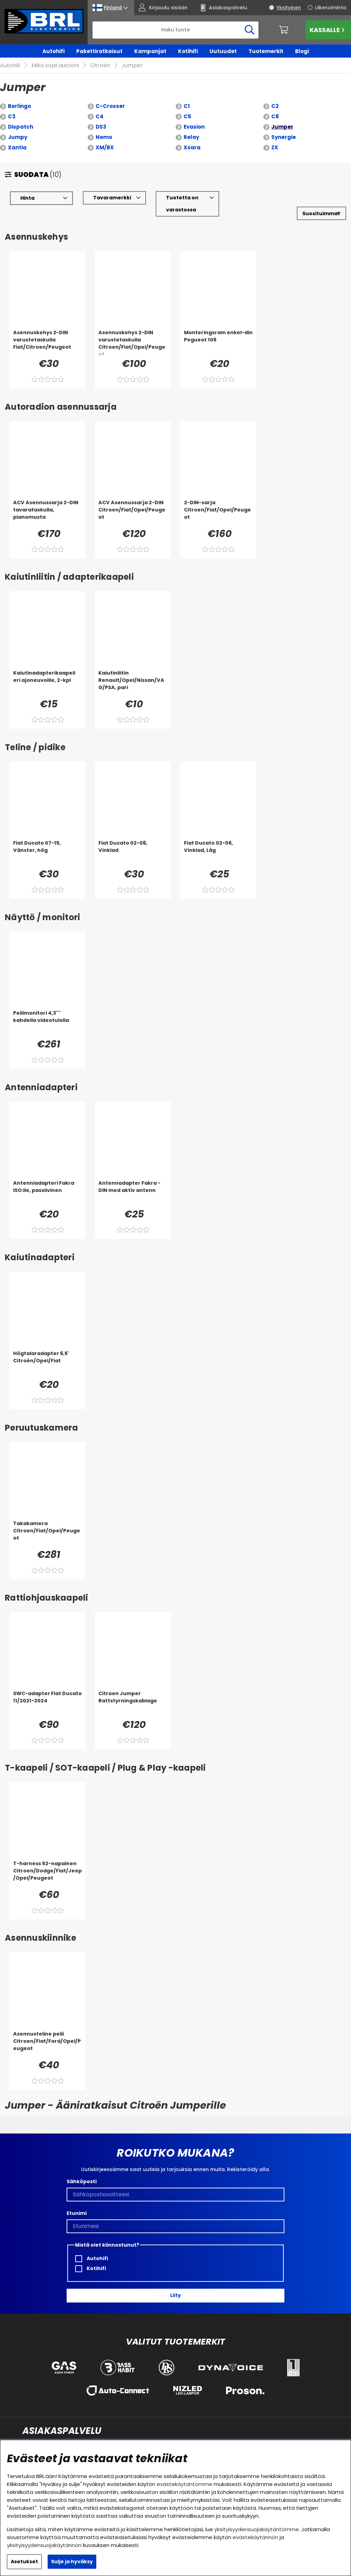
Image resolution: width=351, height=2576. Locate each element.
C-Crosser (110, 96)
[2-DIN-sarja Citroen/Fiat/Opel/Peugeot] (218, 503)
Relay (191, 127)
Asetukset (24, 2561)
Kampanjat (150, 51)
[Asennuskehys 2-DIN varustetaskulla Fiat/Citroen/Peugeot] (47, 333)
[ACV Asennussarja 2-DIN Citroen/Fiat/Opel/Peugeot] (132, 503)
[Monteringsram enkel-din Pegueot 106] (218, 333)
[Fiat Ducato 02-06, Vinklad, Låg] (218, 843)
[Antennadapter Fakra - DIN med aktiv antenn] (132, 1183)
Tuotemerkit (265, 51)
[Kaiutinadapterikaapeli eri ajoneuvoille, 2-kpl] (47, 673)
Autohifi (53, 51)
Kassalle (328, 30)
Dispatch (20, 116)
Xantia (17, 137)
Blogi (302, 51)
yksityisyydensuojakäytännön (44, 2545)
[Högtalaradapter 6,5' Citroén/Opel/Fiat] (47, 1353)
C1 (187, 96)
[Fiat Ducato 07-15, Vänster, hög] (47, 843)
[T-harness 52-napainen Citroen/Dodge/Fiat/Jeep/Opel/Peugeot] (47, 1864)
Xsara (192, 137)
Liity (175, 2285)
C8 (275, 106)
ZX (274, 137)
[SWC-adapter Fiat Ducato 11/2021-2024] (47, 1694)
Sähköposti (82, 2171)
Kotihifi (188, 51)
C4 (100, 106)
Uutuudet (223, 51)
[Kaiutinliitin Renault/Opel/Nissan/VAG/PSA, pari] (132, 673)
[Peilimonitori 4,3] (47, 1013)
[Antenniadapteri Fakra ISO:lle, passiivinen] (47, 1183)
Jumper (282, 116)
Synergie (283, 127)
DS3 (101, 116)
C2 (275, 96)
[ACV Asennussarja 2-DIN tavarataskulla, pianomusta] (47, 503)
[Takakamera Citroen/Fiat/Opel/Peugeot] (47, 1524)
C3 (12, 106)
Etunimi (77, 2203)
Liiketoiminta (330, 7)
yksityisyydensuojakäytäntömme (256, 2529)
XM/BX (105, 137)
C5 (187, 106)
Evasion (194, 116)
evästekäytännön (255, 2537)
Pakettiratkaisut (99, 51)
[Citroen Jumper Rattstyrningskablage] (132, 1694)
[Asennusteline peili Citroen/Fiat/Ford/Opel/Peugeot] (47, 2034)
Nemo (104, 127)
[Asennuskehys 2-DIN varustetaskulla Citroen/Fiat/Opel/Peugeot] (132, 333)
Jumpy (17, 127)
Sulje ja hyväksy (72, 2561)
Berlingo (19, 96)
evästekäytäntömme (184, 2484)
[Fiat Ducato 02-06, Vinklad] (132, 843)
